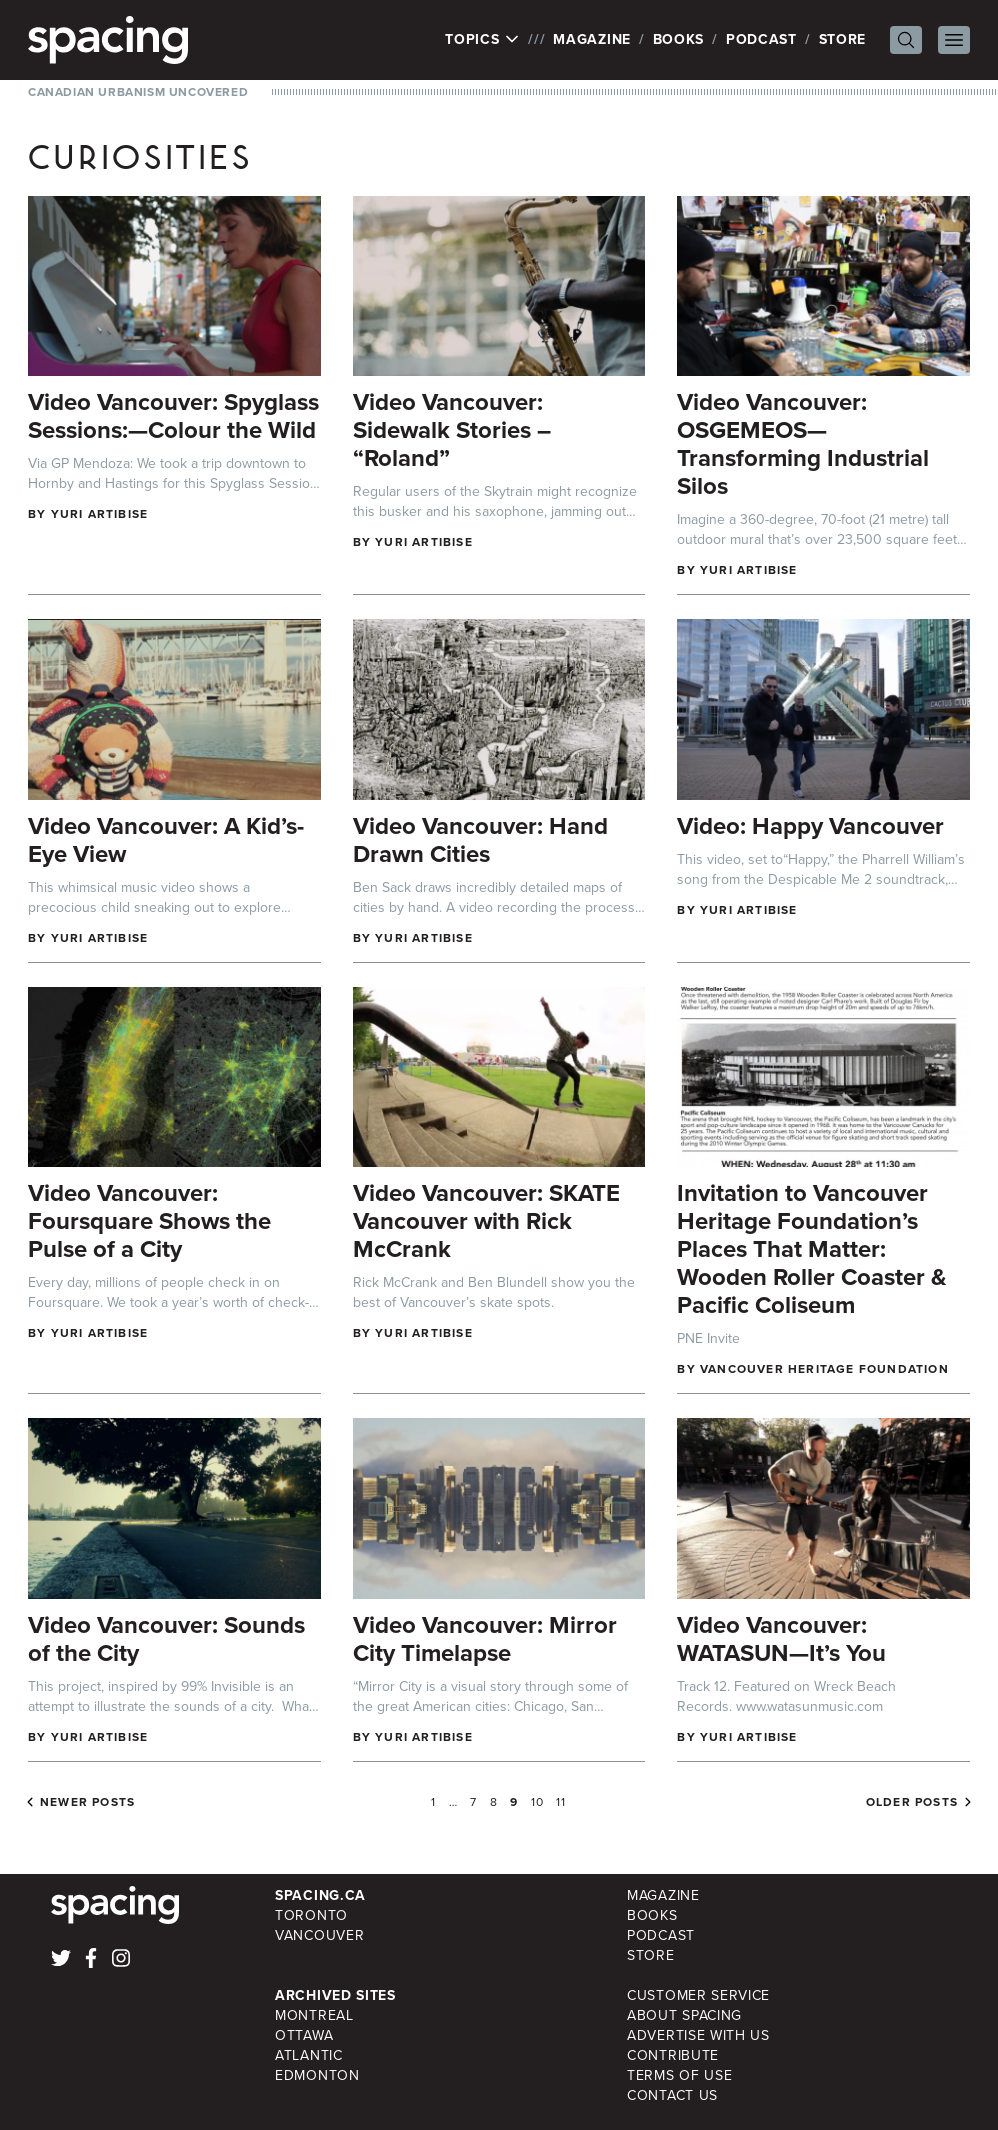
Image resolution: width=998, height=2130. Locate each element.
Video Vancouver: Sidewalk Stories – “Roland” (452, 430)
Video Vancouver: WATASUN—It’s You (781, 1639)
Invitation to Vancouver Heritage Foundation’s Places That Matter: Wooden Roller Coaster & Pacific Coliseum (812, 1249)
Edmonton (317, 2075)
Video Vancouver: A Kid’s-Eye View (166, 840)
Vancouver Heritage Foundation (824, 1369)
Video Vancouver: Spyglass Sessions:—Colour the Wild (173, 416)
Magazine (592, 39)
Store (843, 39)
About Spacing (684, 2015)
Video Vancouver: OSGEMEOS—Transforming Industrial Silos (803, 444)
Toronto (311, 1915)
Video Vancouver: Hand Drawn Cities (480, 840)
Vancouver (319, 1935)
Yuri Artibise (100, 514)
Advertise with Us (698, 2035)
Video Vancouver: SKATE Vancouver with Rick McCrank (486, 1221)
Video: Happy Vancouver (810, 826)
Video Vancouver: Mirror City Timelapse (485, 1639)
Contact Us (672, 2095)
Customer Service (698, 1995)
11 (561, 1802)
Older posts (912, 1802)
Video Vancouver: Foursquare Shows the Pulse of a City (149, 1221)
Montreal (314, 2015)
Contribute (673, 2055)
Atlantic (309, 2055)
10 (537, 1802)
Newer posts (87, 1802)
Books (679, 39)
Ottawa (304, 2035)
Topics (482, 40)
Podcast (761, 39)
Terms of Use (679, 2075)
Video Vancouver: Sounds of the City (166, 1639)
